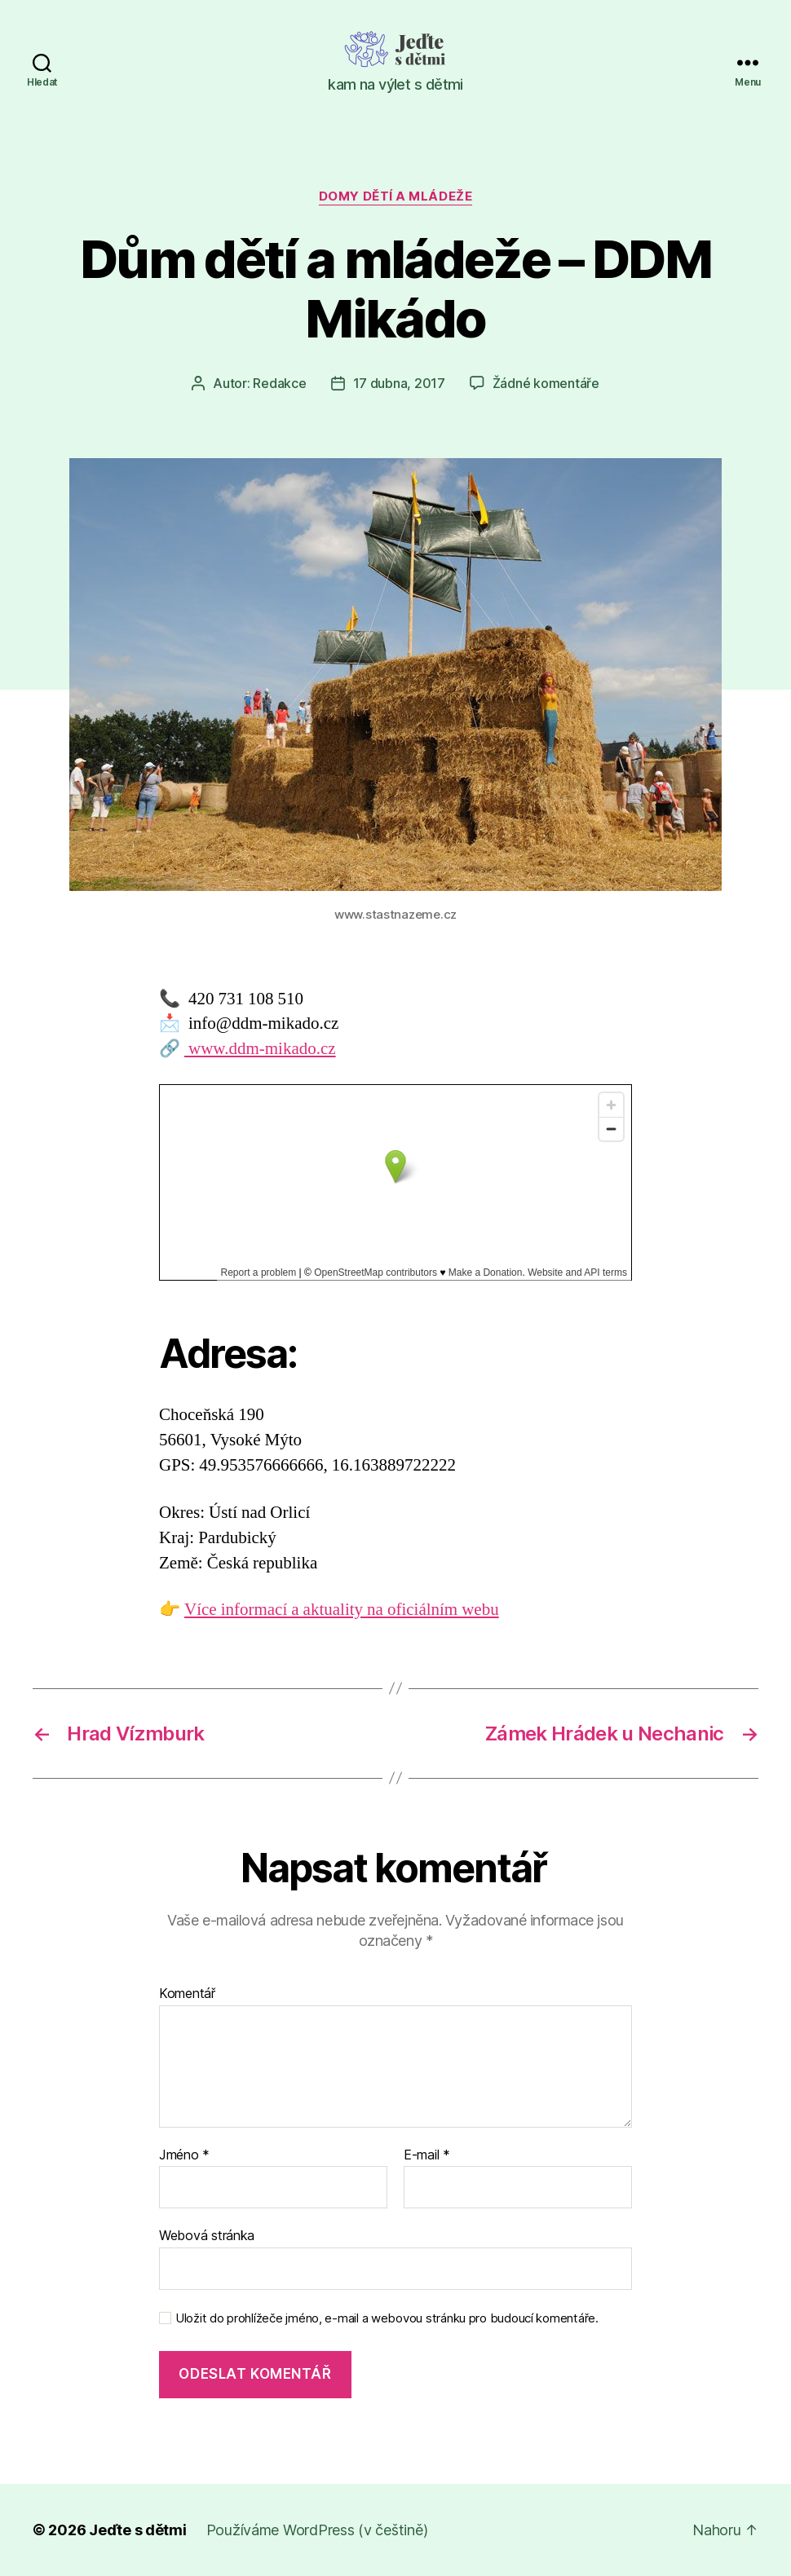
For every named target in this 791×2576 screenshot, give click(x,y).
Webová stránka (206, 2235)
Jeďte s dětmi (138, 2530)
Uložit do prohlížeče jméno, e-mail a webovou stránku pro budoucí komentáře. (387, 2318)
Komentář (187, 1994)
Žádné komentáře (546, 383)
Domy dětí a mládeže (395, 196)
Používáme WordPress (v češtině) (317, 2530)
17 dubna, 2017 (399, 383)
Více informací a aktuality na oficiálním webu (341, 1610)
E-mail (427, 2155)
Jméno (184, 2155)
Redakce (279, 383)
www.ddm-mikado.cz (260, 1049)
